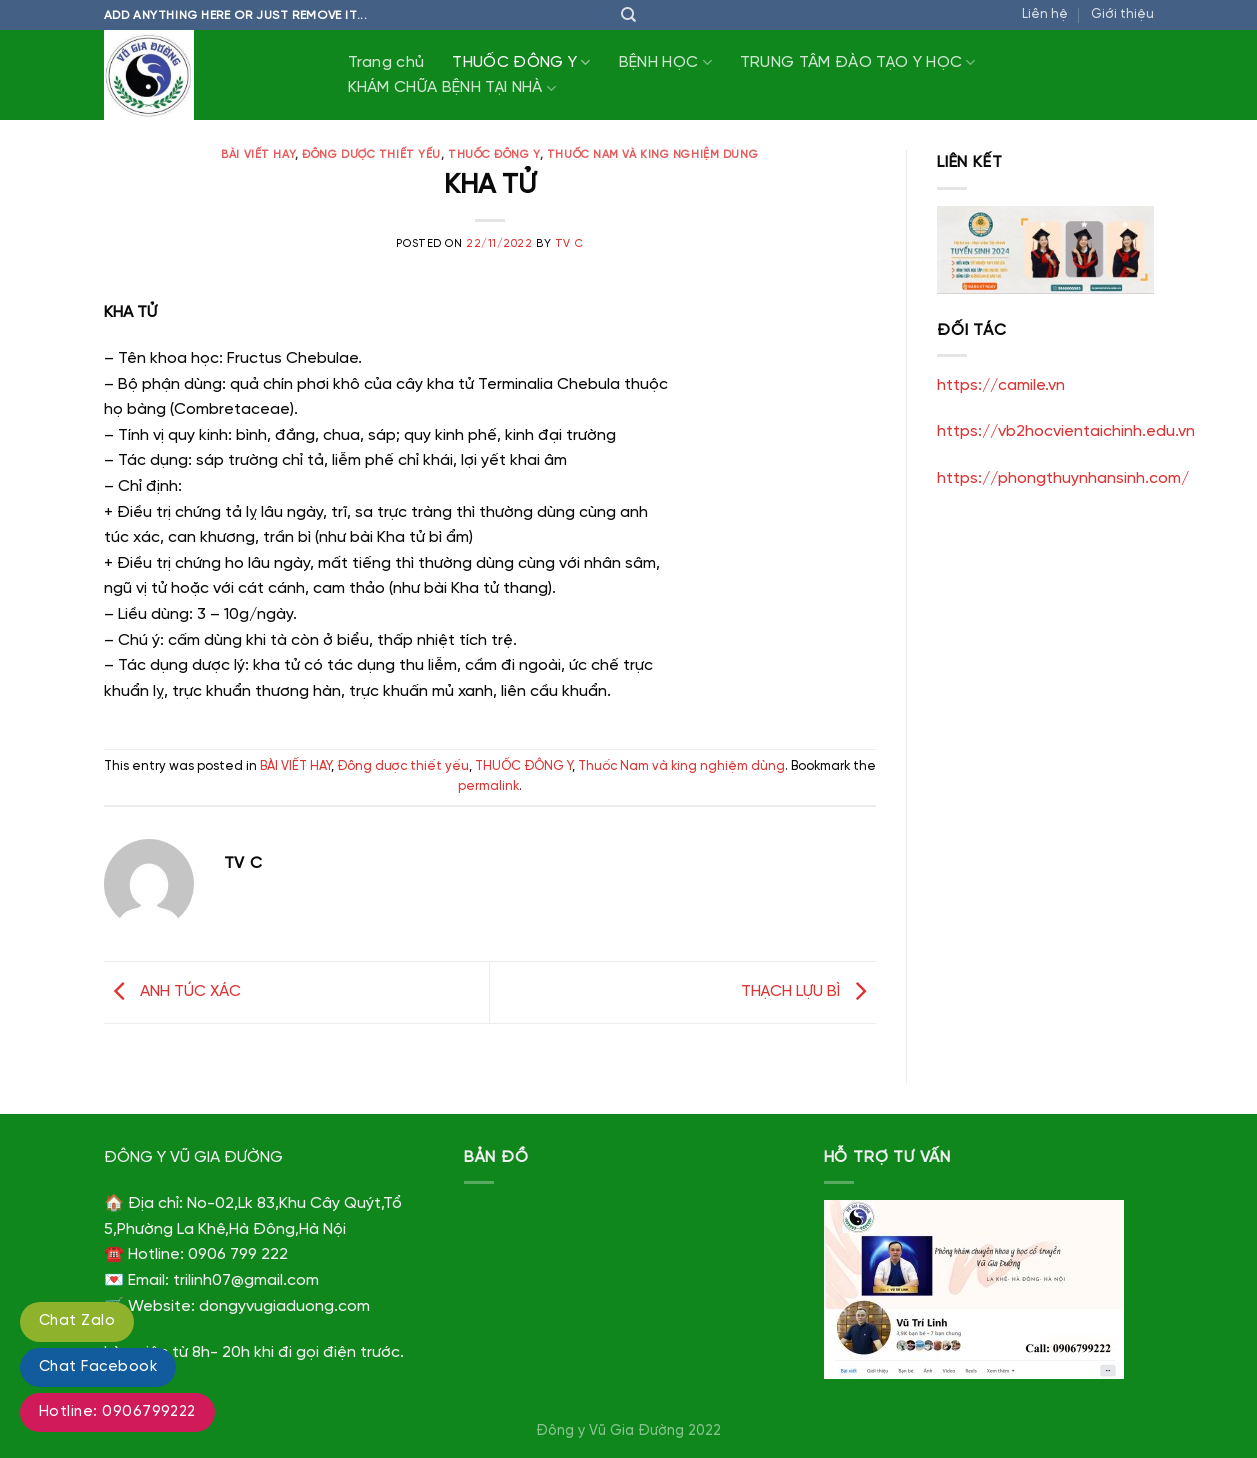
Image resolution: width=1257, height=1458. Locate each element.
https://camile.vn (1001, 385)
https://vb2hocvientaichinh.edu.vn (1066, 431)
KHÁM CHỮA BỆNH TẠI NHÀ (452, 88)
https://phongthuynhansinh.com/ (1063, 478)
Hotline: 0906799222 (117, 1412)
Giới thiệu (1122, 14)
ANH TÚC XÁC (172, 992)
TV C (569, 244)
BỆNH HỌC (665, 62)
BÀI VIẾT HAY (258, 155)
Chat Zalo (77, 1321)
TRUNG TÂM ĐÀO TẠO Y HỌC (858, 62)
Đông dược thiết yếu (371, 155)
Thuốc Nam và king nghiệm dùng (652, 155)
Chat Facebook (98, 1367)
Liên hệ (1045, 14)
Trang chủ (386, 62)
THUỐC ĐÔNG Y (521, 62)
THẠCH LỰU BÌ (808, 992)
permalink (488, 786)
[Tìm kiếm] (628, 15)
